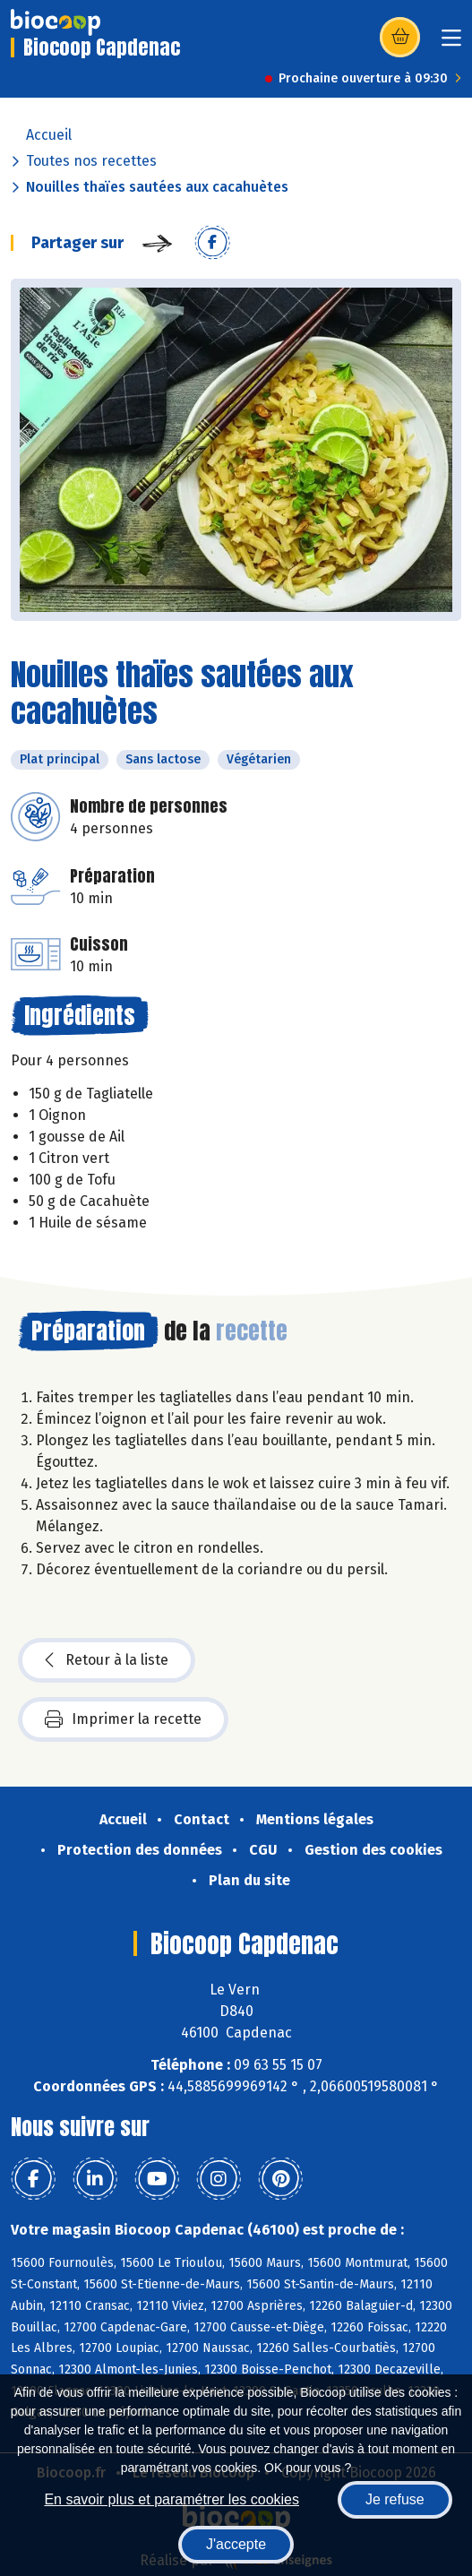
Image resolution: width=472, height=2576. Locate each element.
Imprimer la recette (123, 1719)
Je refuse (395, 2499)
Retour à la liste (106, 1660)
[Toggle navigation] (451, 43)
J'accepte (236, 2544)
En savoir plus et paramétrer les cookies (171, 2499)
